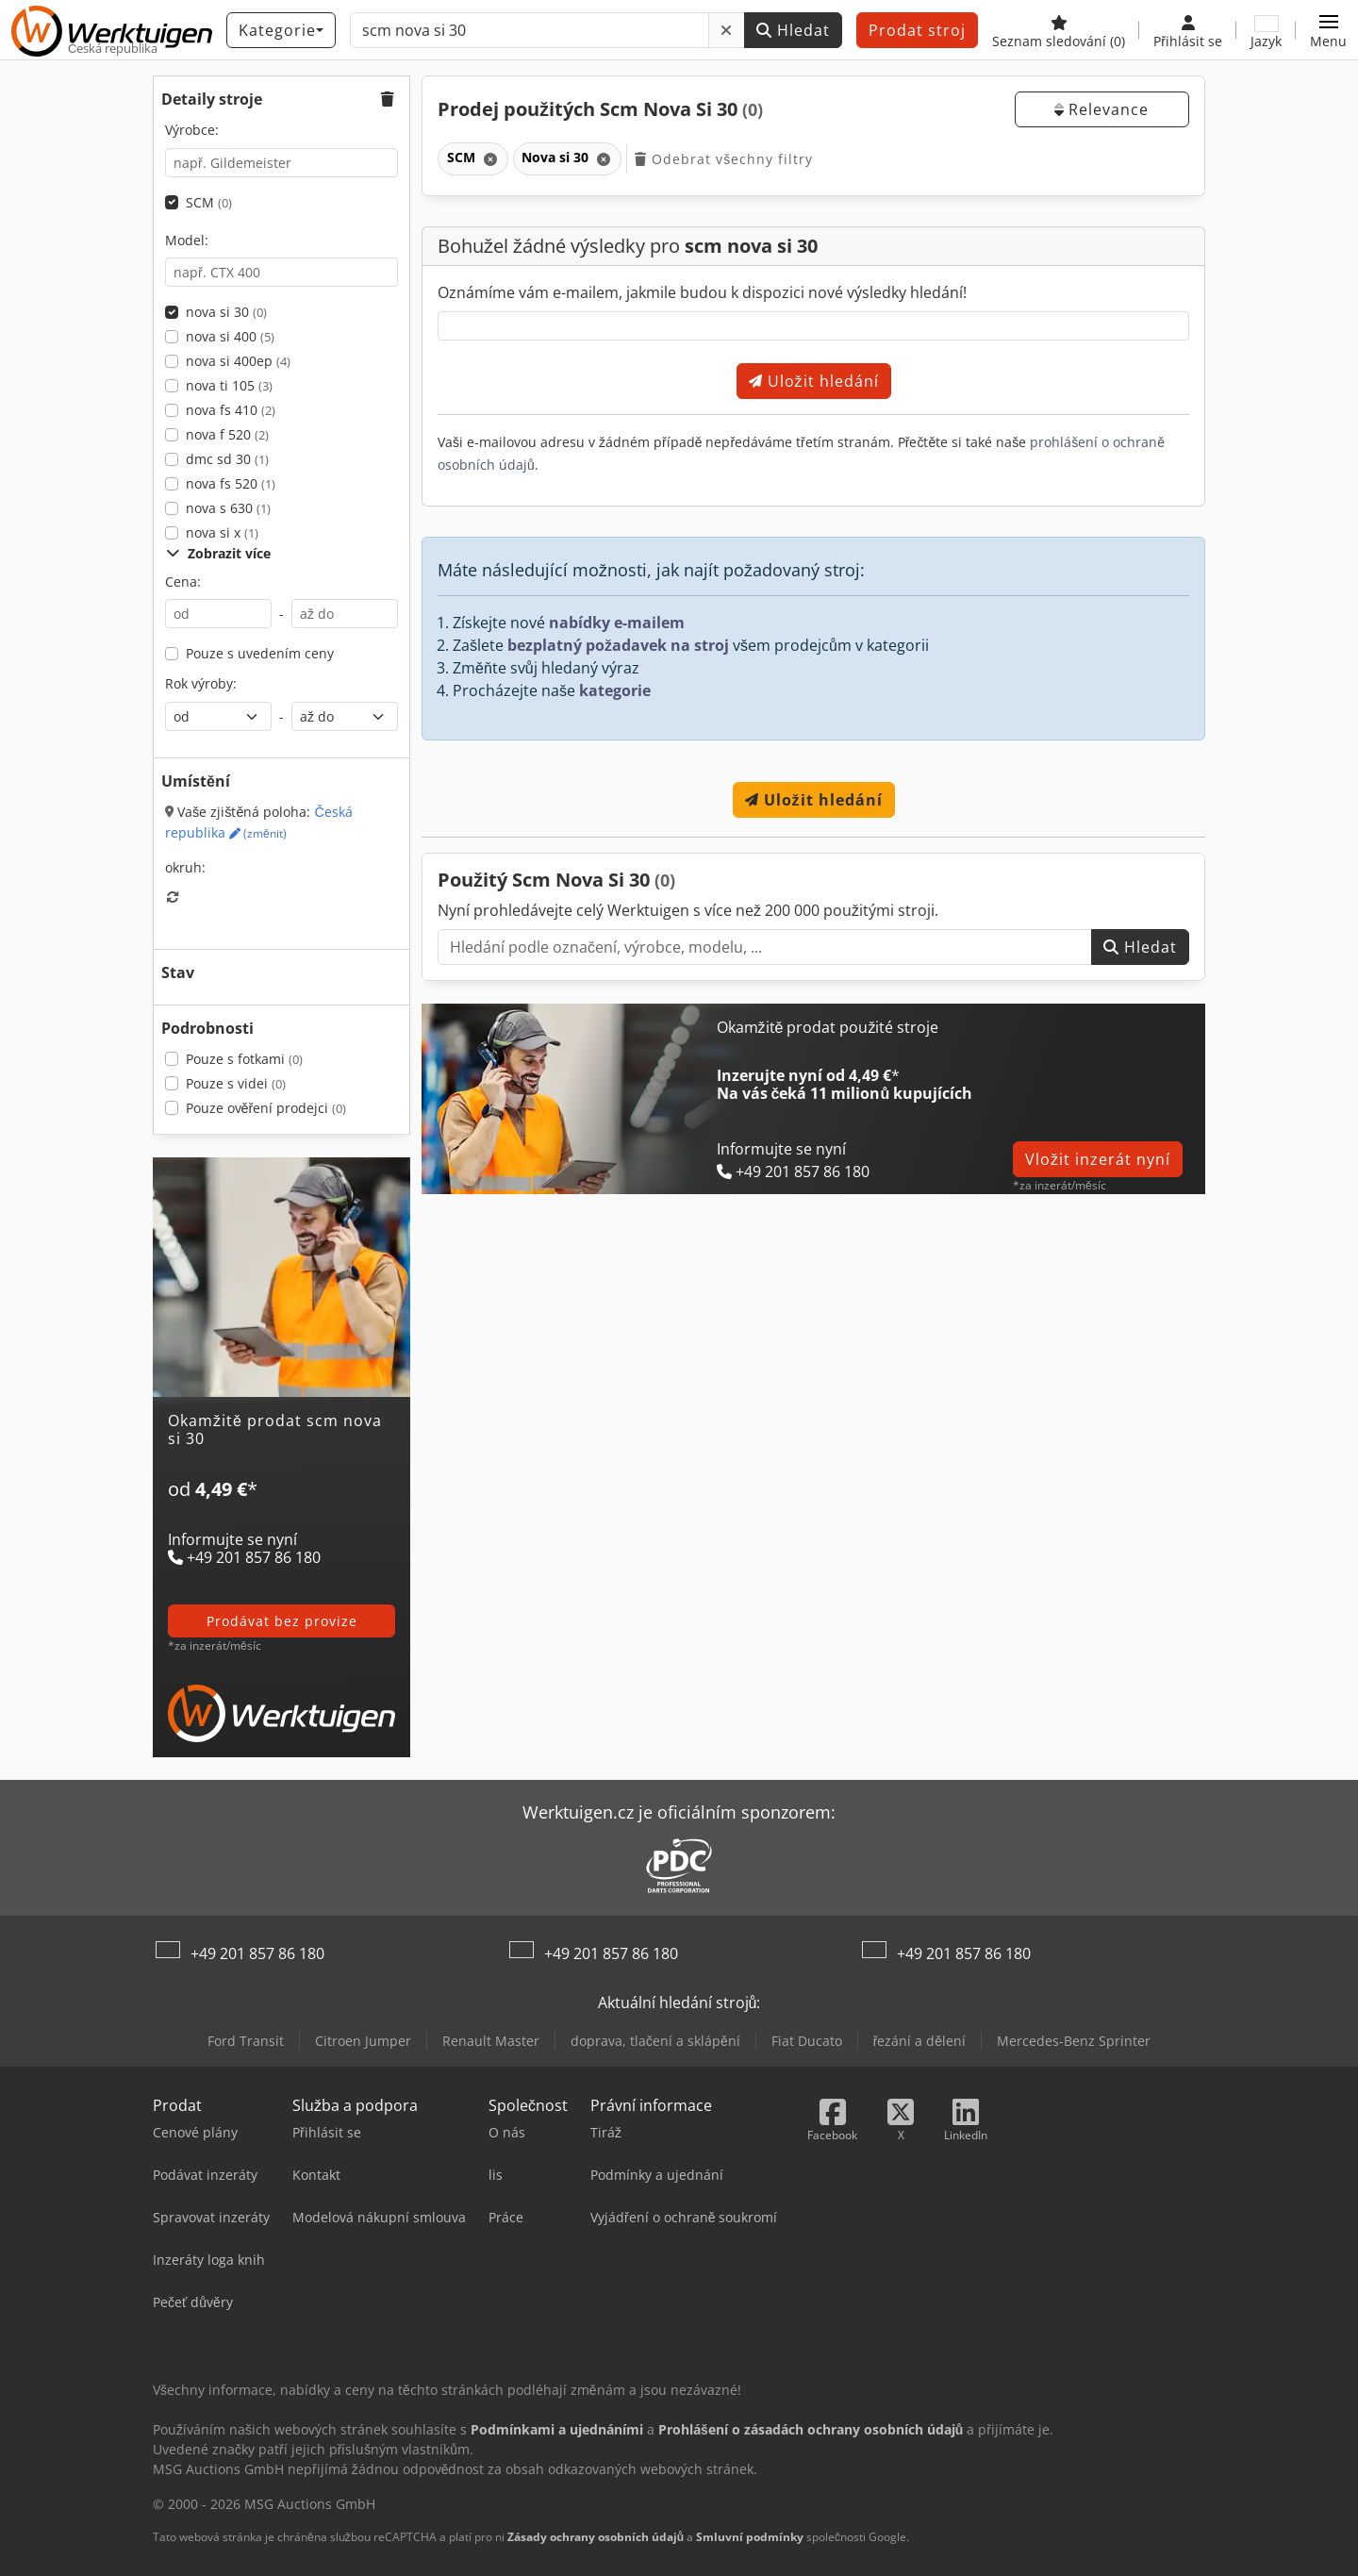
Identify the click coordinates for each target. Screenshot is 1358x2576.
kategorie (615, 690)
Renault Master (490, 2041)
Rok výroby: (201, 683)
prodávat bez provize (282, 1621)
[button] (1328, 30)
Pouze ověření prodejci (266, 1108)
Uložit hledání (814, 381)
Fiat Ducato (806, 2041)
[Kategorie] (281, 30)
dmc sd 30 (227, 459)
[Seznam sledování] (1058, 30)
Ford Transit (245, 2041)
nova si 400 (230, 336)
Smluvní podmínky (749, 2537)
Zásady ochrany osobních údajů (595, 2537)
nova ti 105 (229, 385)
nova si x (222, 532)
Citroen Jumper (363, 2041)
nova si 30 (226, 312)
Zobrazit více (218, 553)
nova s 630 (228, 508)
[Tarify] (281, 1511)
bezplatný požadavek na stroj (618, 645)
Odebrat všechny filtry (724, 159)
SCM (209, 202)
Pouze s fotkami (244, 1059)
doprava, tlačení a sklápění (655, 2041)
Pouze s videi (236, 1083)
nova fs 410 (230, 410)
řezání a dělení (919, 2041)
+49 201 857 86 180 (257, 1953)
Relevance (1101, 109)
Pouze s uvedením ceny (260, 653)
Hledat (793, 30)
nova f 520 (227, 434)
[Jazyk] (1266, 30)
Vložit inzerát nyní (1097, 1159)
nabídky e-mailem (617, 622)
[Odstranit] (726, 30)
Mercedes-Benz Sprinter (1074, 2041)
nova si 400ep (238, 361)
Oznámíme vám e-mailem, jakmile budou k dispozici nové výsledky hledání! (702, 292)
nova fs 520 (230, 483)
